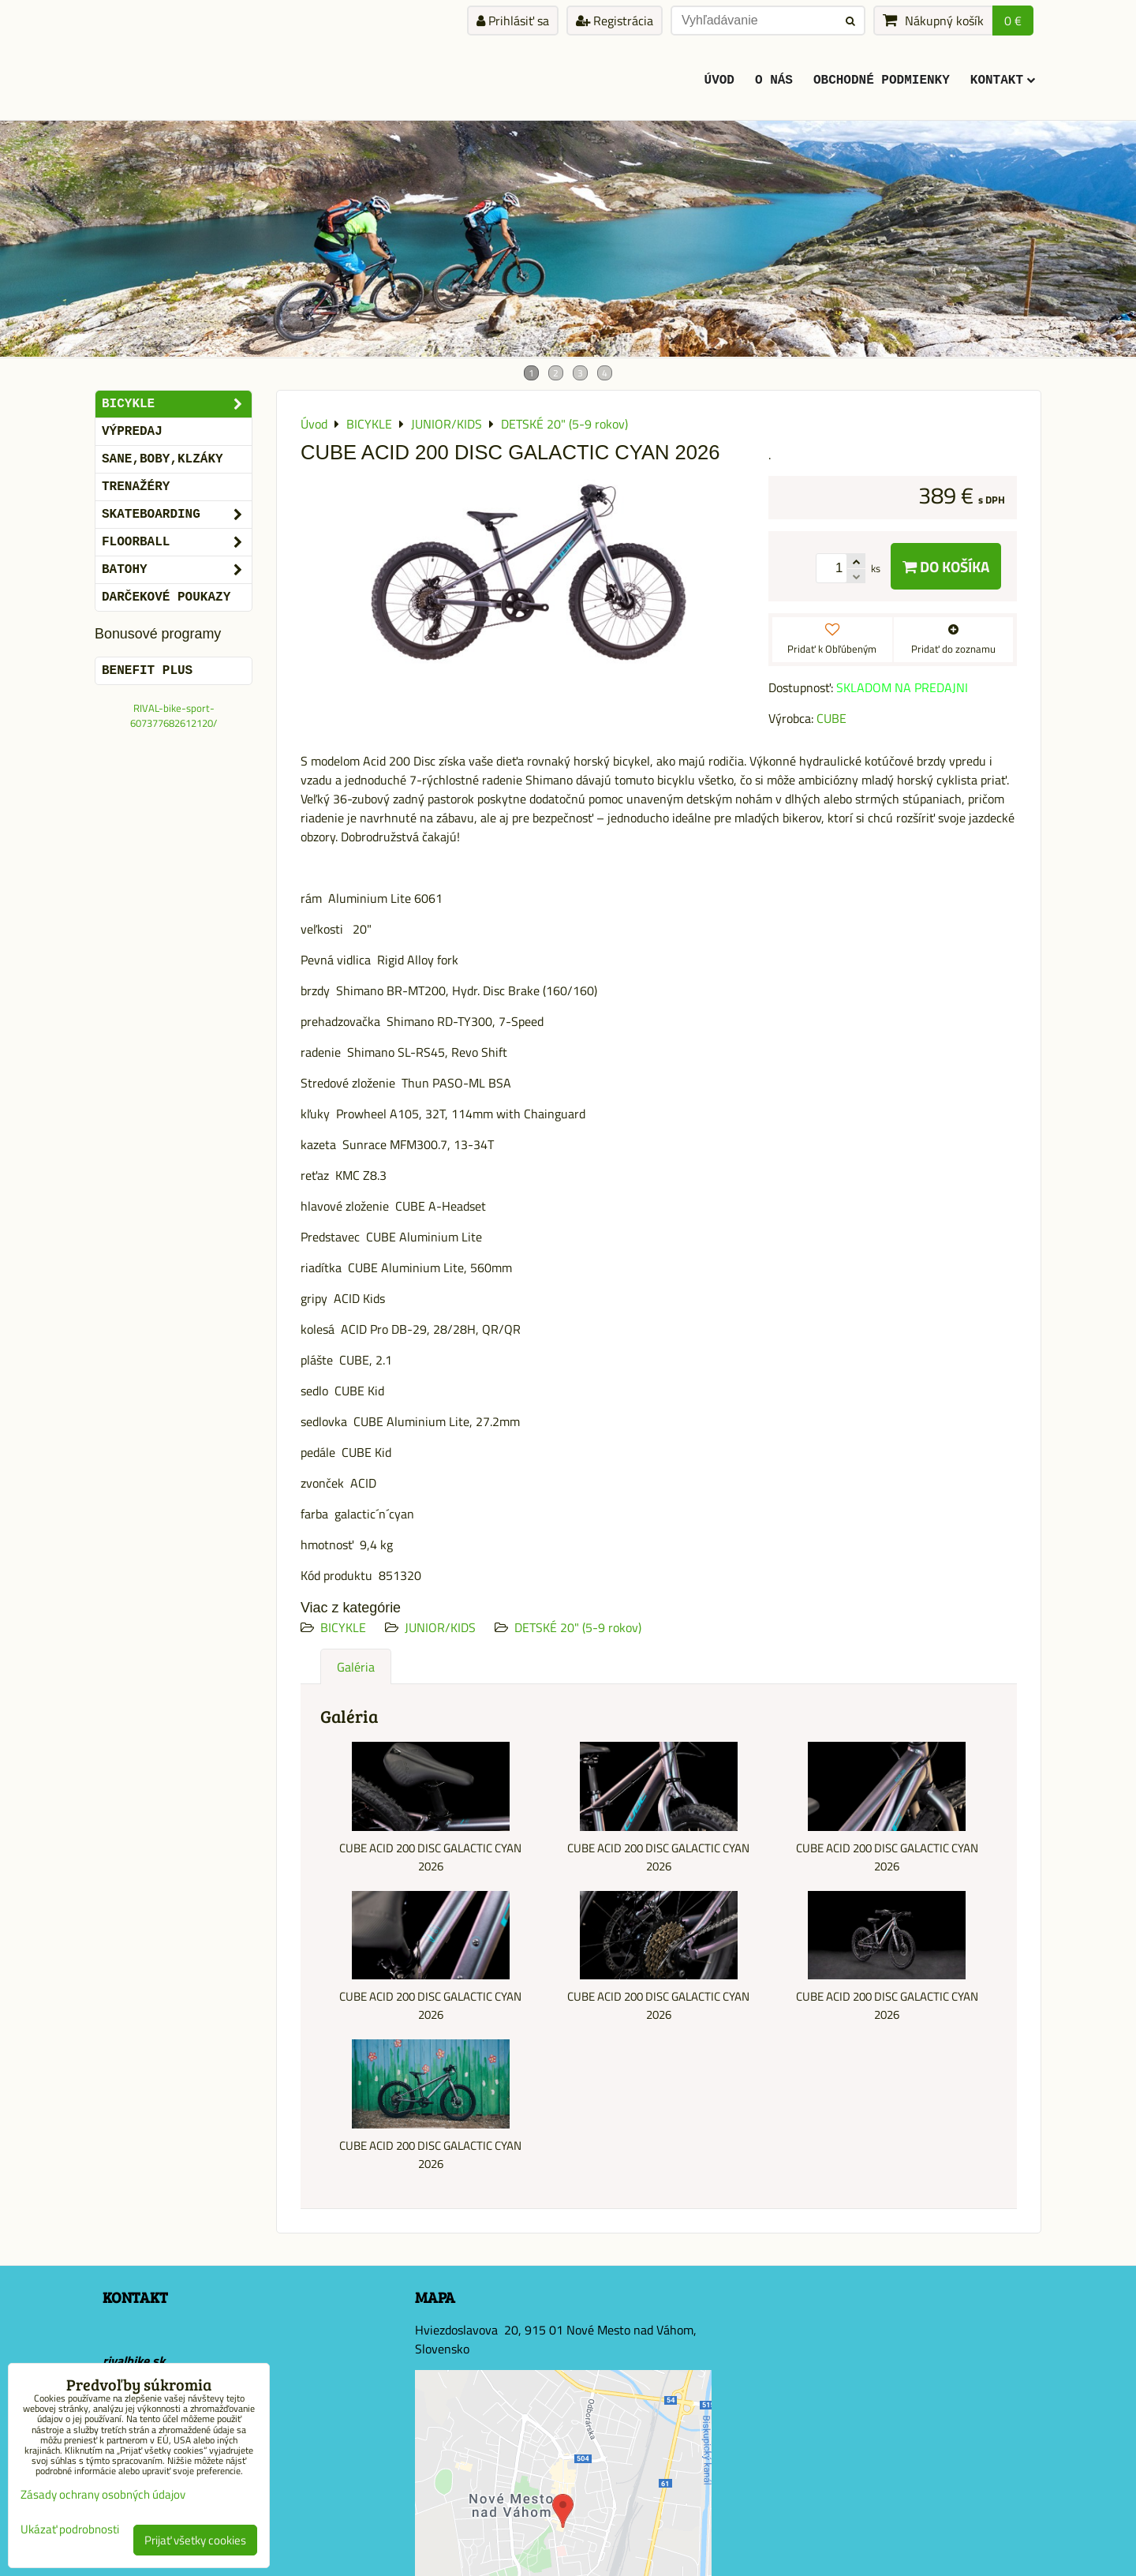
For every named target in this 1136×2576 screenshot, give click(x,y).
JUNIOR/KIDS (440, 1627)
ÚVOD (719, 80)
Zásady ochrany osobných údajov (103, 2494)
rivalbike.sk (134, 2360)
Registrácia (614, 20)
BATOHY (177, 569)
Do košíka (945, 566)
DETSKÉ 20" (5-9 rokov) (577, 1627)
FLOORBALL (177, 542)
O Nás (774, 80)
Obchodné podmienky (881, 80)
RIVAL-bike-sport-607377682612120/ (173, 715)
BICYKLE (343, 1627)
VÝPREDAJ (132, 432)
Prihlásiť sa (512, 20)
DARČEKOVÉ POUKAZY (166, 597)
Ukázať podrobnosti (70, 2530)
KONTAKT (1002, 80)
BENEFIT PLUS (147, 671)
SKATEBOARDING (177, 514)
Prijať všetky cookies (195, 2540)
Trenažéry (136, 487)
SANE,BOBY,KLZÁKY (162, 459)
